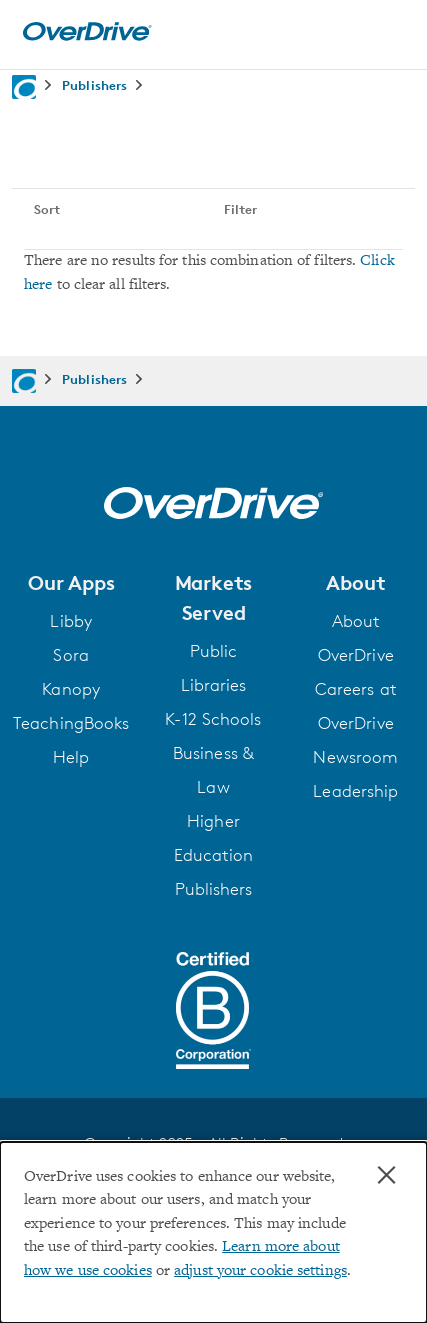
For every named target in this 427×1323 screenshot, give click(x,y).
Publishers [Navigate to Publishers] (94, 85)
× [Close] (386, 1175)
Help (71, 757)
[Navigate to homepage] (24, 87)
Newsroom (355, 757)
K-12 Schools (213, 719)
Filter (240, 209)
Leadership (355, 791)
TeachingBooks (71, 723)
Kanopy (71, 689)
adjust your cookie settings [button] (260, 1271)
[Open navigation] (390, 32)
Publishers (214, 889)
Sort (47, 209)
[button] (71, 583)
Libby (71, 621)
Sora (70, 655)
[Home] (87, 36)
